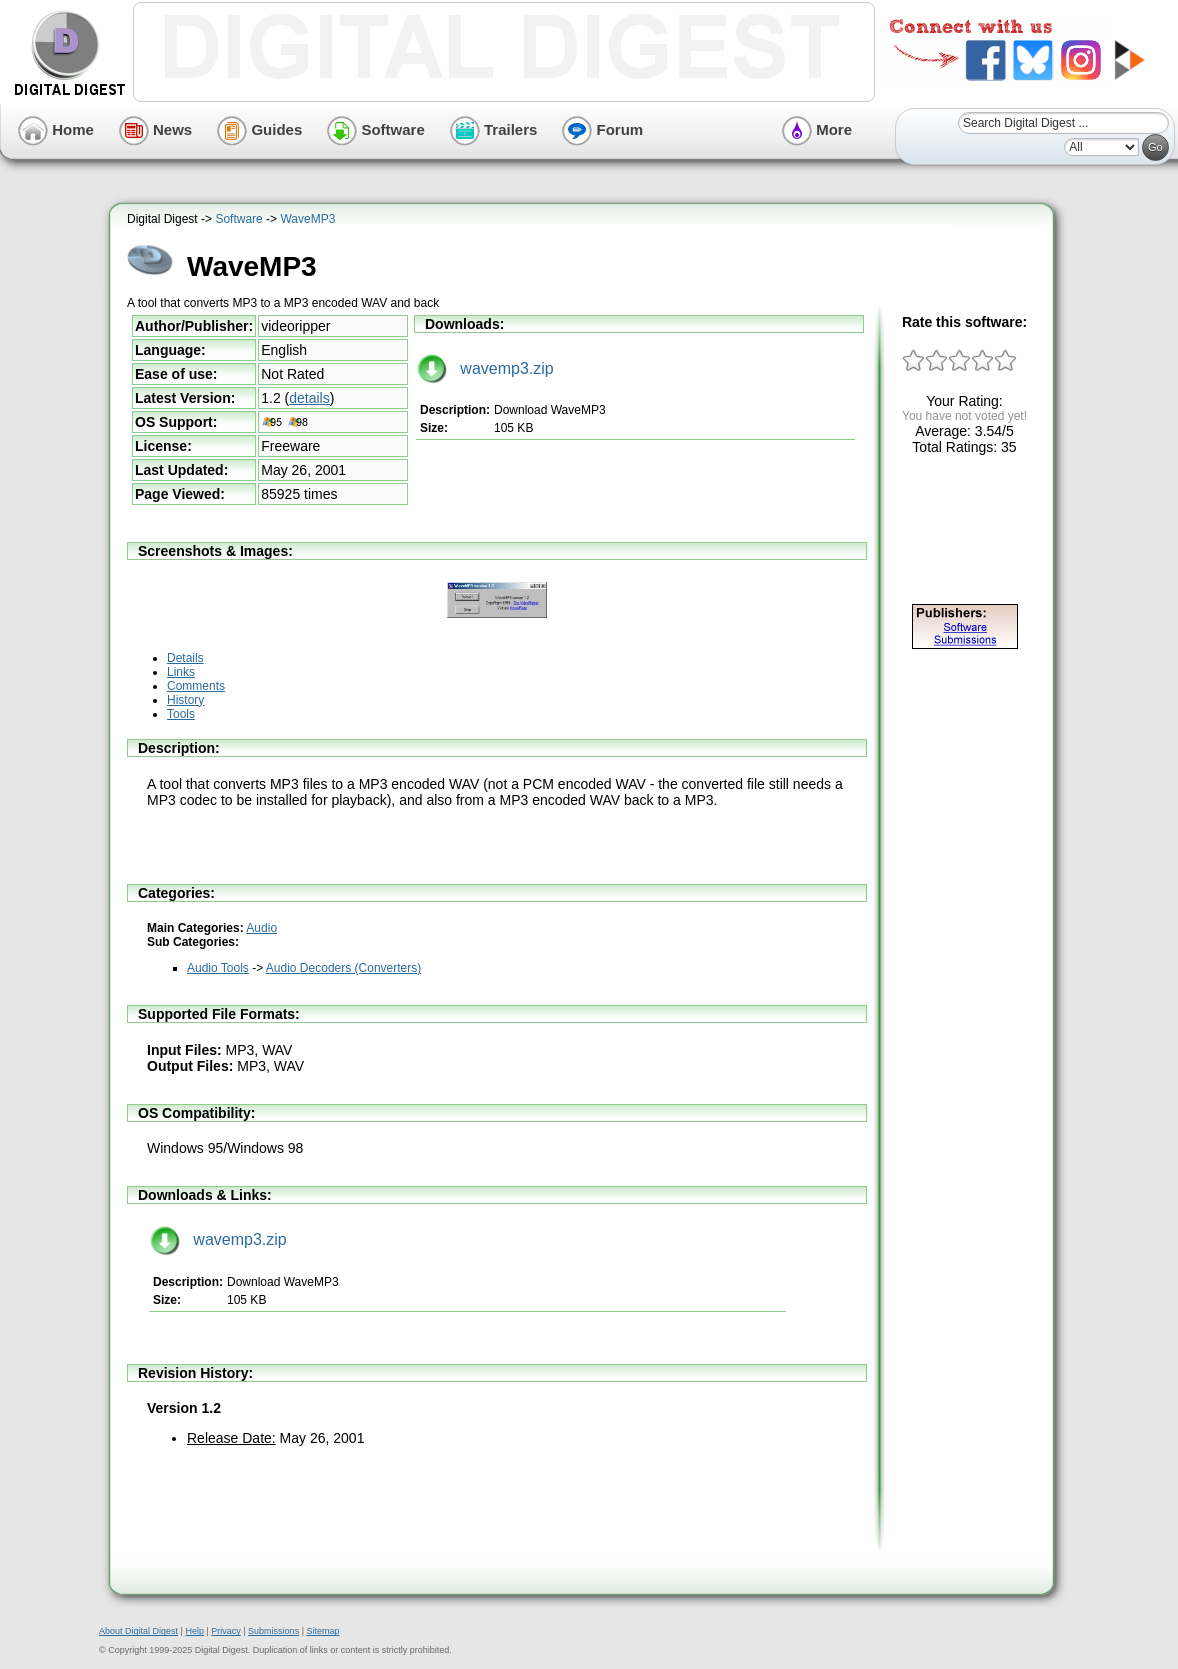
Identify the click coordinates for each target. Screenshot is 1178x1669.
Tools (181, 714)
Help (194, 1631)
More (817, 129)
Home (56, 129)
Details (185, 658)
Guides (259, 129)
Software (376, 129)
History (185, 700)
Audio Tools (218, 968)
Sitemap (322, 1631)
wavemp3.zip (485, 368)
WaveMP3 (307, 219)
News (155, 129)
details (309, 398)
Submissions (273, 1631)
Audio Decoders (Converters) (343, 968)
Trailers (494, 129)
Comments (196, 686)
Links (181, 672)
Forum (602, 129)
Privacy (226, 1631)
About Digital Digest (138, 1631)
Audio (261, 928)
